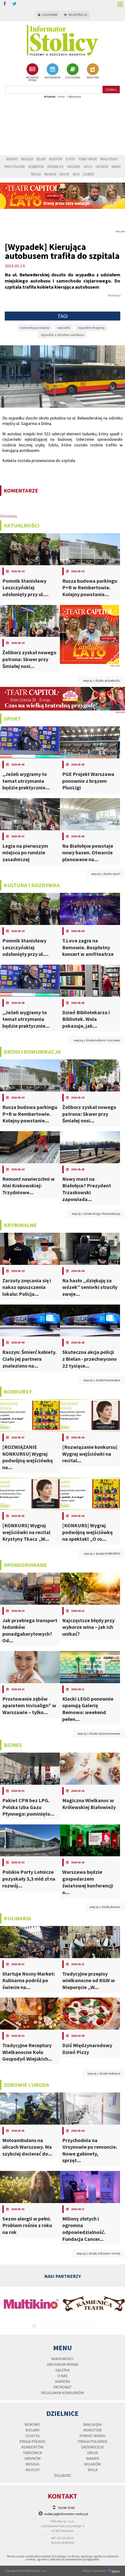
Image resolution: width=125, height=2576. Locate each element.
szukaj (111, 89)
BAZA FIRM (93, 71)
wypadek (63, 327)
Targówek (73, 166)
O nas (62, 2375)
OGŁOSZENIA (72, 71)
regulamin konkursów (62, 2392)
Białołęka (27, 159)
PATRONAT (63, 2387)
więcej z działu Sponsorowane (98, 1733)
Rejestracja (75, 15)
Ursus (88, 166)
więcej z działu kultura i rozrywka (97, 1040)
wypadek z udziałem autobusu (62, 335)
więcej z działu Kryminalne (101, 1380)
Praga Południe (14, 166)
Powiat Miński (87, 159)
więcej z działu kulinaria (103, 2073)
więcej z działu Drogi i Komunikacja (95, 1213)
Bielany (41, 159)
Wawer (116, 166)
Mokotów (55, 159)
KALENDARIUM (52, 71)
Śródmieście (55, 166)
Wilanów (50, 174)
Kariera (62, 2381)
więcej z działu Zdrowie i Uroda (98, 2253)
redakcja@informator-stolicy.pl (66, 2514)
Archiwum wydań (62, 2364)
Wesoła (36, 174)
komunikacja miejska (34, 327)
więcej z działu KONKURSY (102, 1553)
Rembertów (36, 166)
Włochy (64, 174)
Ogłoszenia (74, 96)
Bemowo (12, 159)
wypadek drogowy (91, 327)
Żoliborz (88, 174)
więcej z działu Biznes (104, 1907)
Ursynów (102, 166)
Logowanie (48, 15)
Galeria (62, 2370)
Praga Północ (109, 159)
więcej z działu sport (105, 874)
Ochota (70, 159)
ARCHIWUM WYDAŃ (32, 72)
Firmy (61, 96)
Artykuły (49, 96)
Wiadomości (62, 2358)
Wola (76, 174)
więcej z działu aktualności (101, 680)
